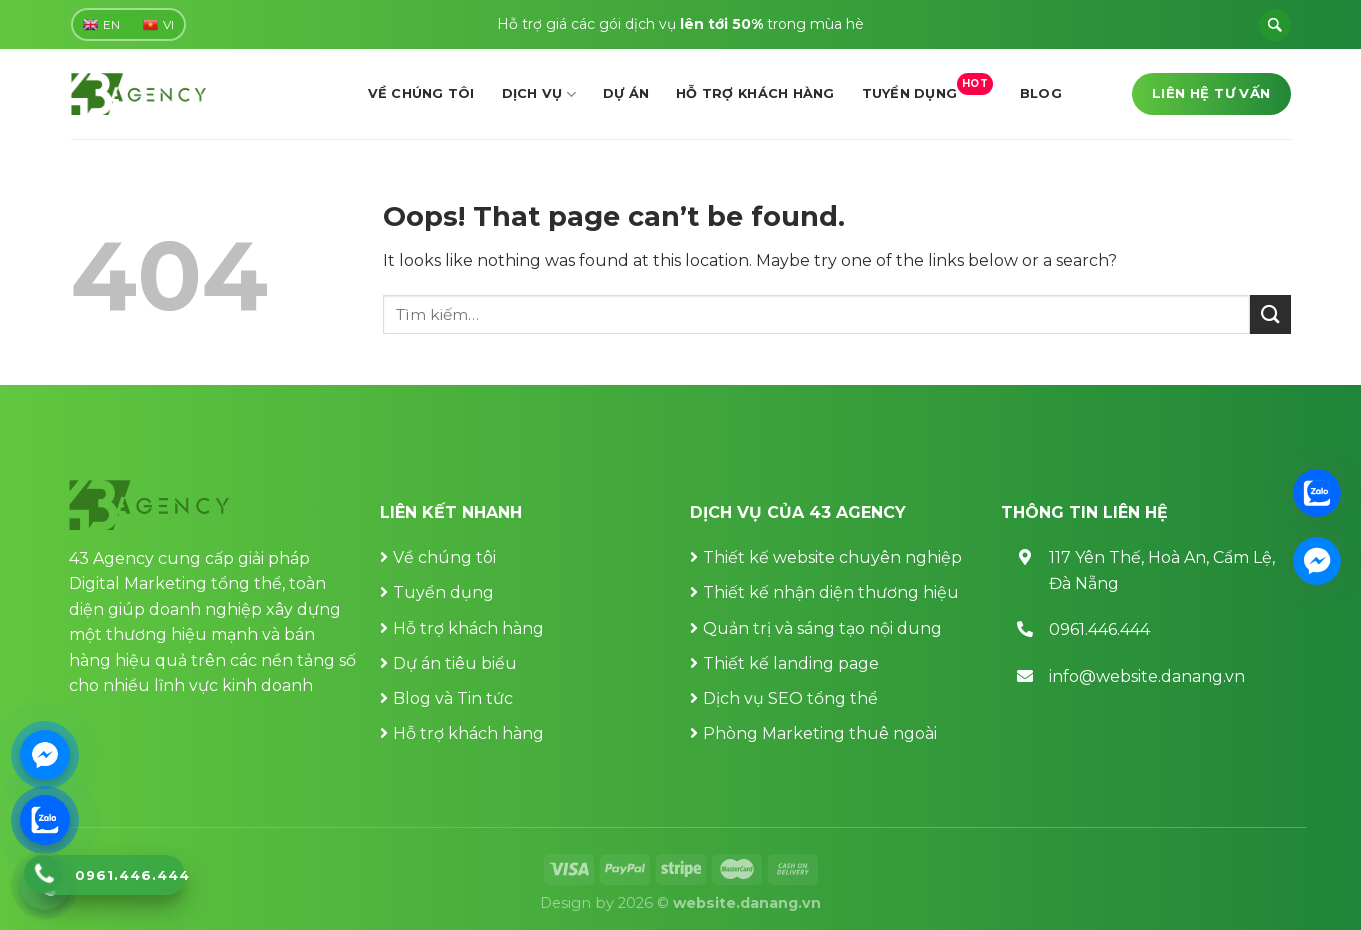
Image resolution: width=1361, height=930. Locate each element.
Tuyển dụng (927, 87)
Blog (1041, 93)
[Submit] (1270, 314)
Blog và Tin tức (453, 698)
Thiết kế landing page (791, 663)
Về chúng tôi (421, 93)
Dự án (626, 93)
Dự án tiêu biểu (455, 663)
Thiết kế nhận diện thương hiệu (831, 592)
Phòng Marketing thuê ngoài (820, 733)
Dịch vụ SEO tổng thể (790, 698)
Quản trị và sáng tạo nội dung (822, 628)
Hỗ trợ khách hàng (755, 93)
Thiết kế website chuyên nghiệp (832, 557)
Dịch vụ (539, 94)
